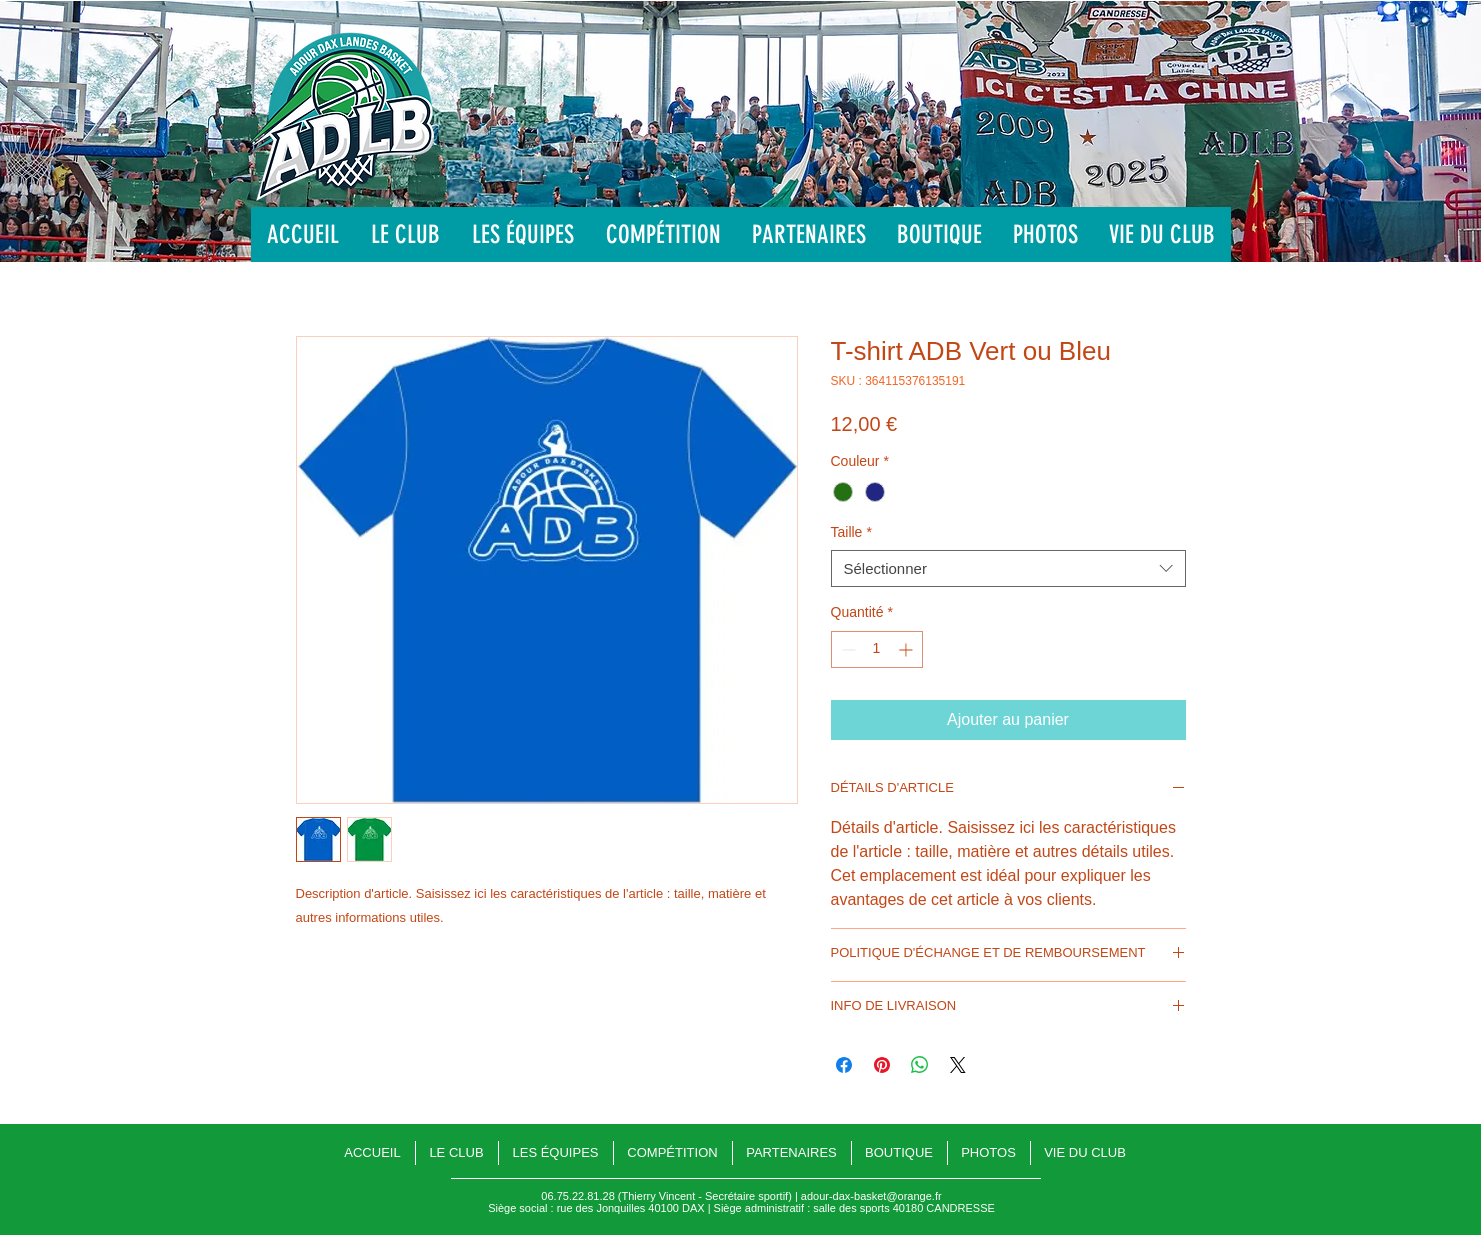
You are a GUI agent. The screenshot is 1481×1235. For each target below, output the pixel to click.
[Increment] (907, 649)
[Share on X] (958, 1065)
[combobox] (1008, 569)
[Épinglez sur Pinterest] (882, 1065)
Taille (851, 532)
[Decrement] (846, 649)
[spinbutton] (877, 649)
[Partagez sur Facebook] (844, 1065)
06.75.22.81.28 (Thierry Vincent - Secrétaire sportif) (666, 1196)
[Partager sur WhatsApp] (920, 1065)
